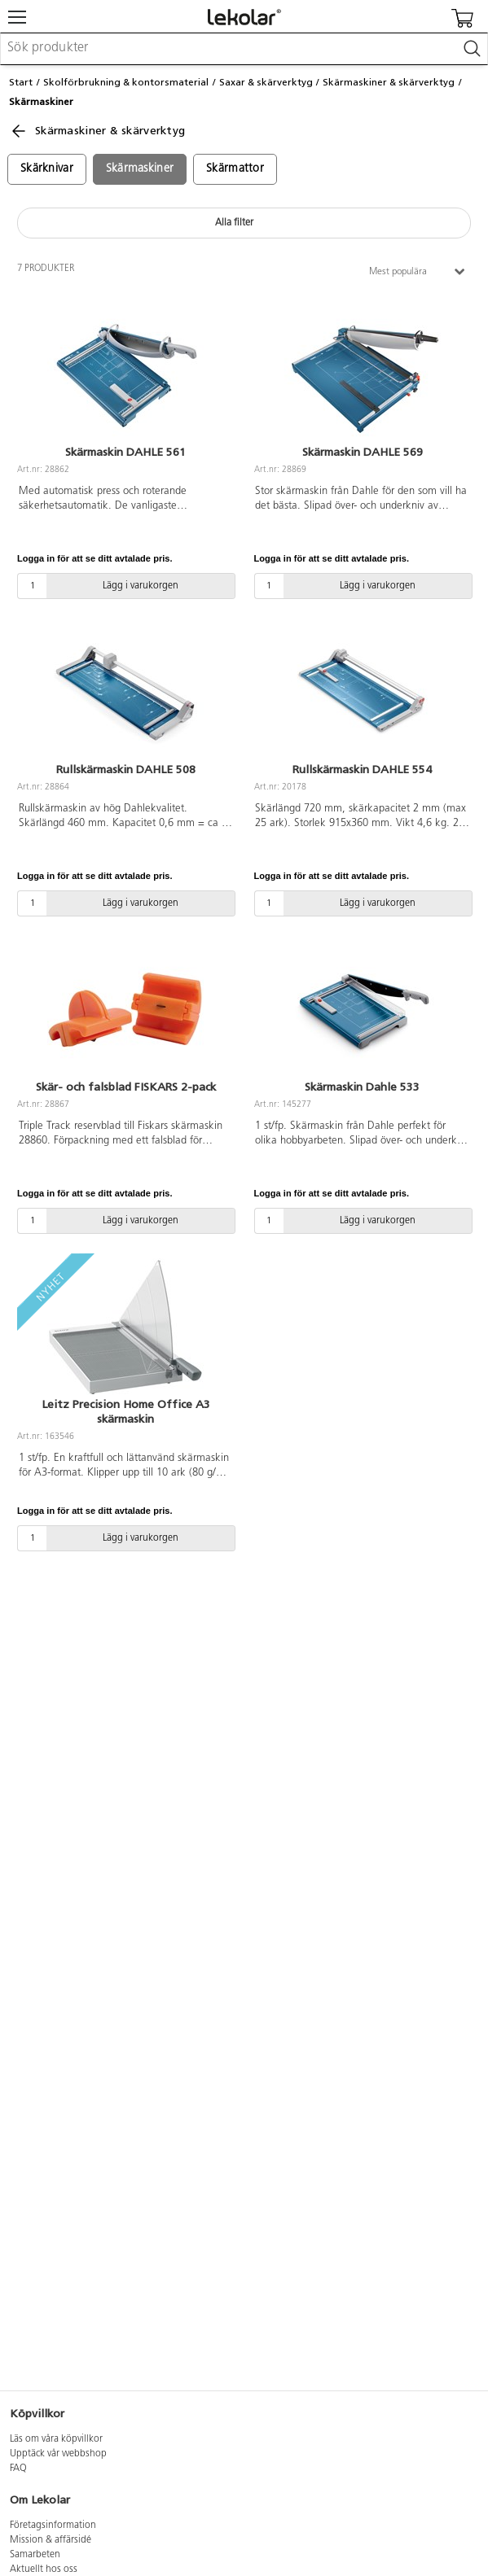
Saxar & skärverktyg (266, 82)
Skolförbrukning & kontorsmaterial (126, 82)
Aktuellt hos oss (43, 2569)
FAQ (18, 2468)
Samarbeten (35, 2555)
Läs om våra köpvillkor (56, 2439)
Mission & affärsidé (50, 2540)
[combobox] (244, 49)
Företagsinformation (53, 2525)
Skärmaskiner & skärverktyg (389, 82)
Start (21, 82)
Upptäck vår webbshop (58, 2454)
